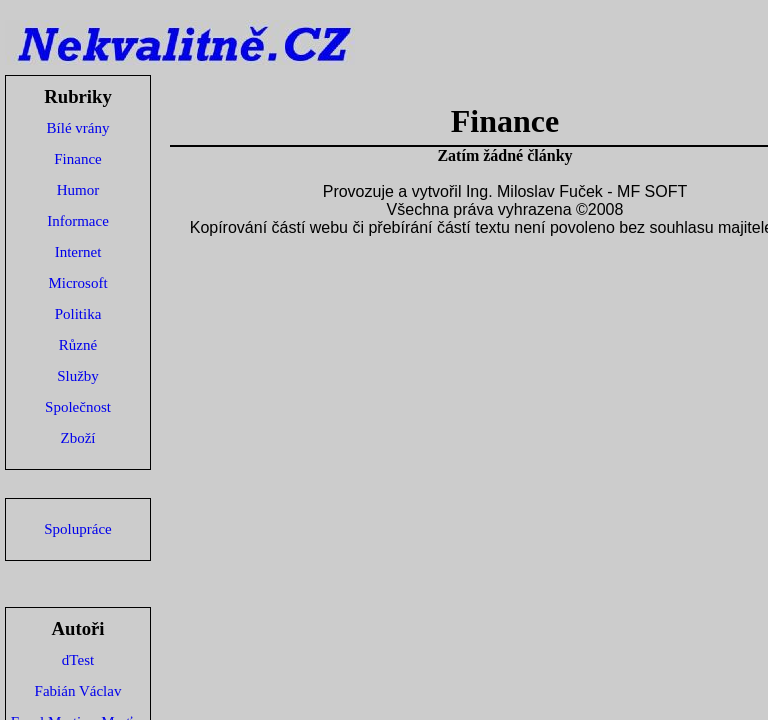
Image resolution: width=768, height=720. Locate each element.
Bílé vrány (78, 128)
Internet (78, 252)
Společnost (78, 407)
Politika (78, 314)
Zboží (78, 438)
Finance (77, 159)
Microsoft (77, 283)
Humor (78, 190)
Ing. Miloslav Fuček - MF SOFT (576, 191)
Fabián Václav (78, 691)
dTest (78, 660)
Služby (78, 376)
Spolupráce (77, 529)
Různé (78, 345)
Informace (78, 221)
